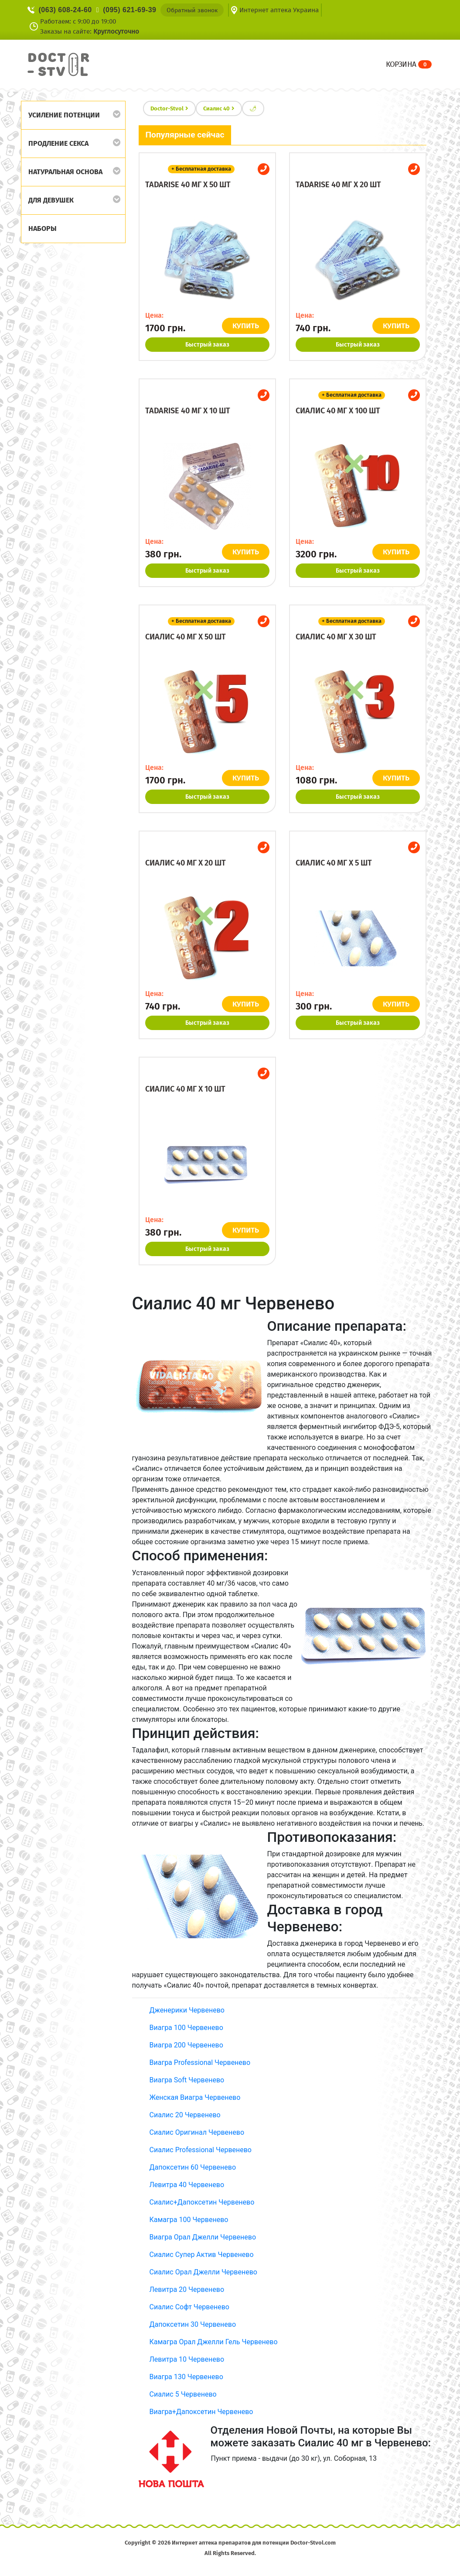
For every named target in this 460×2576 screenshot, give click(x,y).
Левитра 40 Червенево (187, 2185)
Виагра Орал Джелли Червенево (203, 2237)
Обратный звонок (192, 10)
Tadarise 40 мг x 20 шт (338, 184)
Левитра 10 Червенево (187, 2359)
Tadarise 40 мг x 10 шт (187, 411)
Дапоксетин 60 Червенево (193, 2167)
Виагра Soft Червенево (187, 2080)
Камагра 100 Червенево (189, 2219)
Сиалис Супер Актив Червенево (202, 2254)
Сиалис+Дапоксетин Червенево (202, 2202)
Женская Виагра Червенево (195, 2097)
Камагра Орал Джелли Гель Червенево (214, 2342)
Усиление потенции (64, 115)
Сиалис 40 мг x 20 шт (185, 863)
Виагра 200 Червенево (186, 2045)
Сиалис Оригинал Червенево (197, 2132)
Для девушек (51, 200)
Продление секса (58, 143)
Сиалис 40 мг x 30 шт (336, 637)
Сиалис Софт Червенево (189, 2307)
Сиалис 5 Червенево (183, 2394)
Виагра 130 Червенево (186, 2377)
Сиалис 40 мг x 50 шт (185, 637)
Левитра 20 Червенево (187, 2289)
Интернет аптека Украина (279, 10)
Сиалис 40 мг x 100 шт (338, 411)
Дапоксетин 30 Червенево (193, 2324)
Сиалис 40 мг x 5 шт (334, 863)
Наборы (42, 228)
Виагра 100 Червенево (186, 2027)
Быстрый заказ (207, 344)
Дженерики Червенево (187, 2010)
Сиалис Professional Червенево (201, 2150)
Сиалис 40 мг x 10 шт (185, 1089)
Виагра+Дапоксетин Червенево (201, 2412)
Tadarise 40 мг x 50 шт (188, 184)
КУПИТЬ (246, 325)
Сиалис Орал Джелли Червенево (203, 2272)
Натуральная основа (65, 172)
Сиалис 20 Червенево (185, 2115)
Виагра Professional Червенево (200, 2062)
